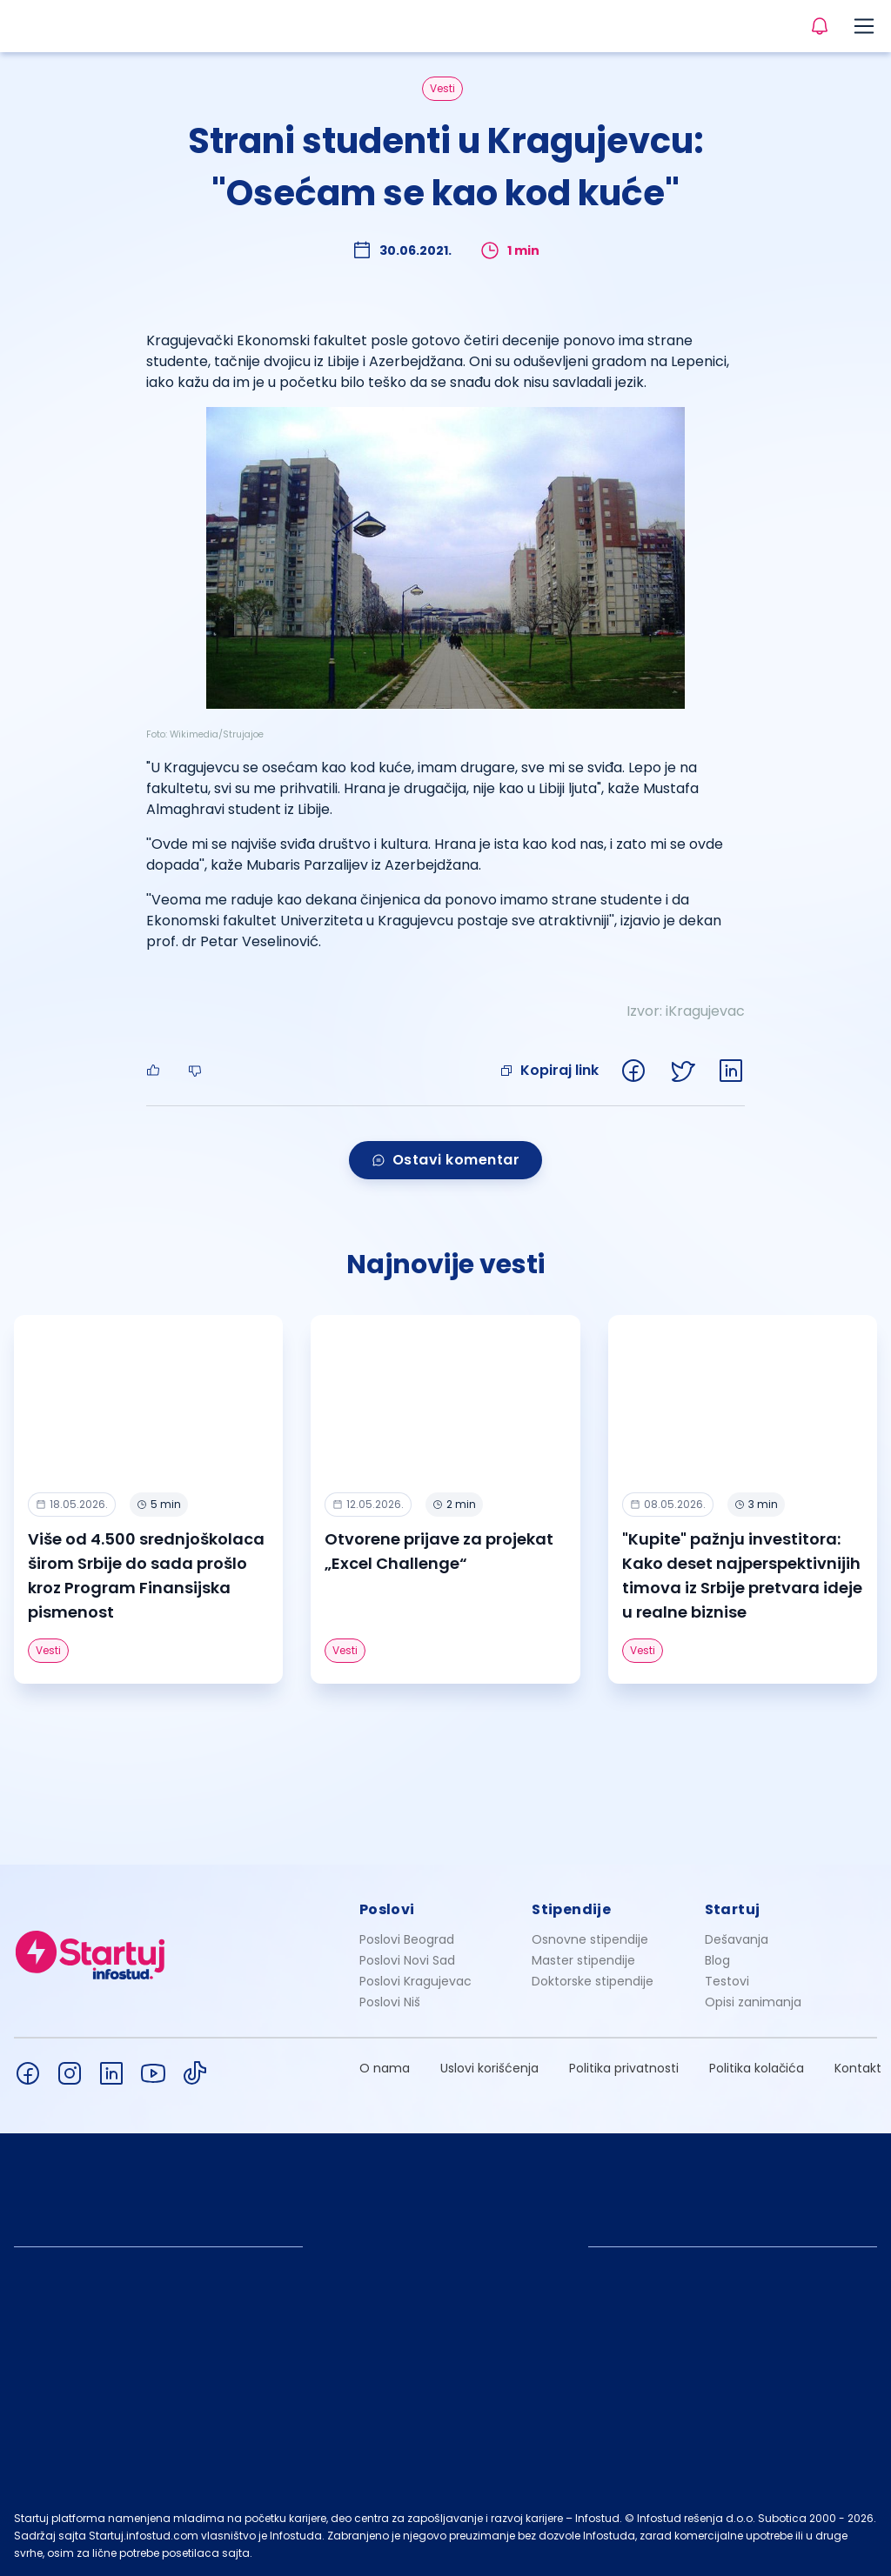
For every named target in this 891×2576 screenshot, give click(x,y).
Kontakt (857, 2068)
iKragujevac (705, 1011)
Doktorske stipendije (592, 1981)
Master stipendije (583, 1960)
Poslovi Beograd (406, 1939)
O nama (384, 2068)
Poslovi (387, 1909)
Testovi (727, 1981)
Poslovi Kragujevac (415, 1981)
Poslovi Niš (389, 2002)
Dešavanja (736, 1939)
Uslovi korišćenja (489, 2068)
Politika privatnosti (624, 2068)
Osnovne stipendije (590, 1939)
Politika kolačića (756, 2068)
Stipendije (571, 1909)
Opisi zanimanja (753, 2002)
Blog (717, 1960)
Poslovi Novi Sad (407, 1960)
